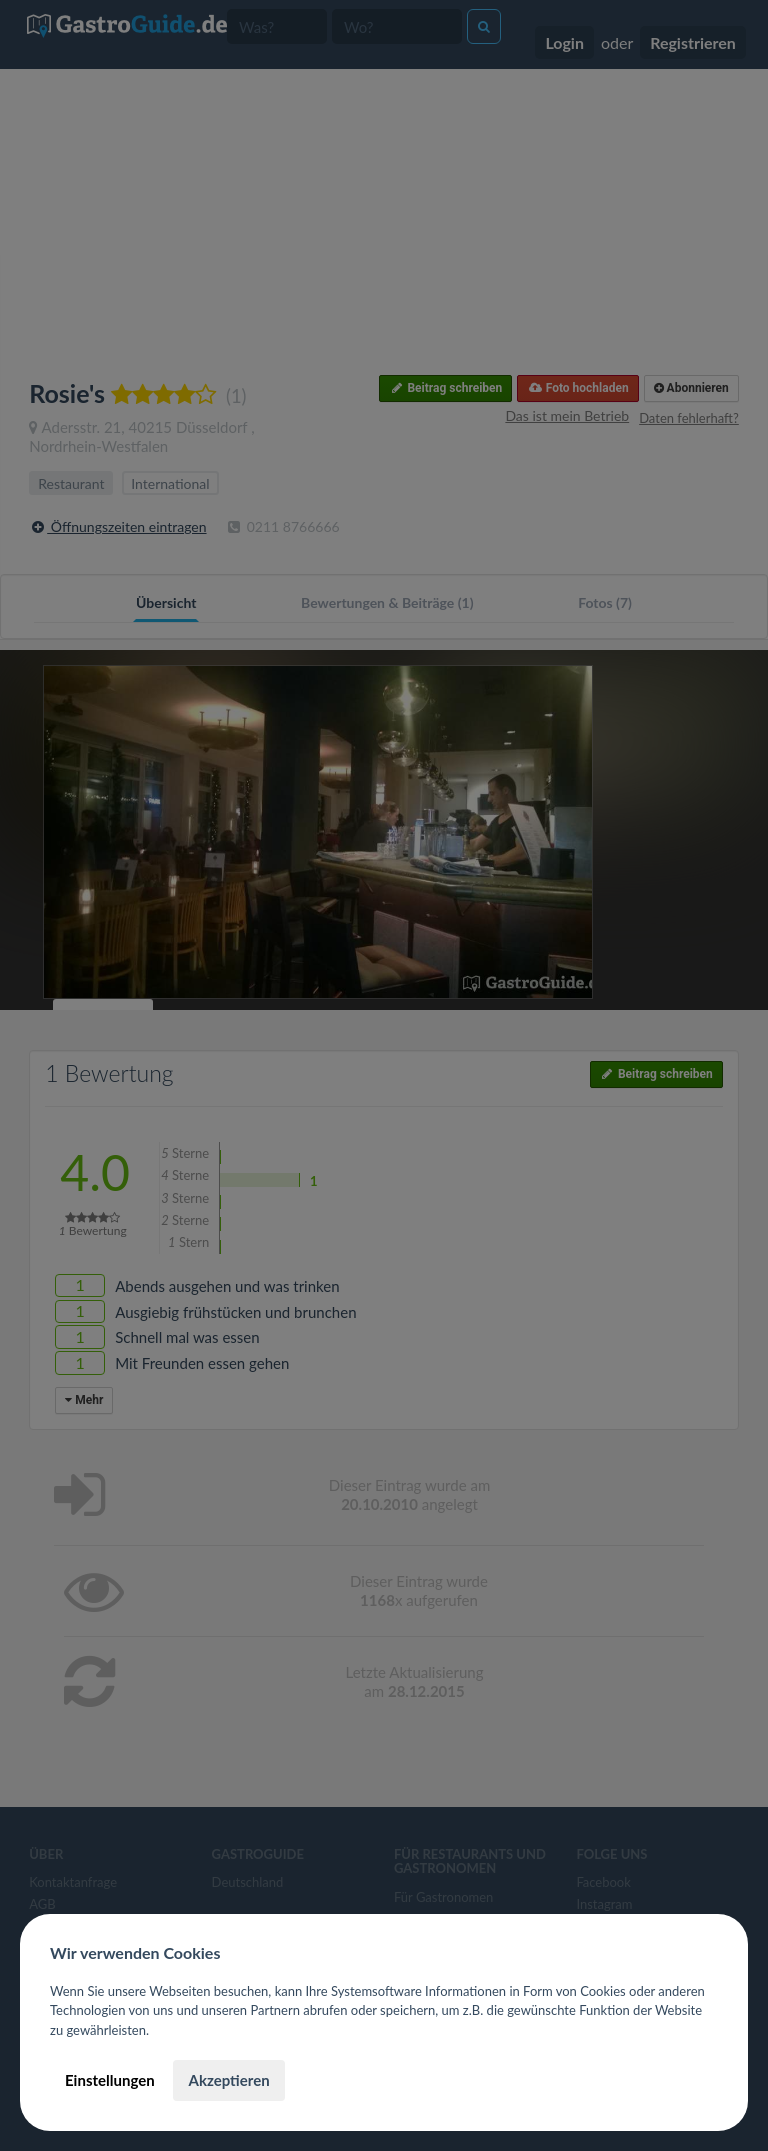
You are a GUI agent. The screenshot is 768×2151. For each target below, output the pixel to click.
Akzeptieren (228, 2080)
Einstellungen (110, 2080)
